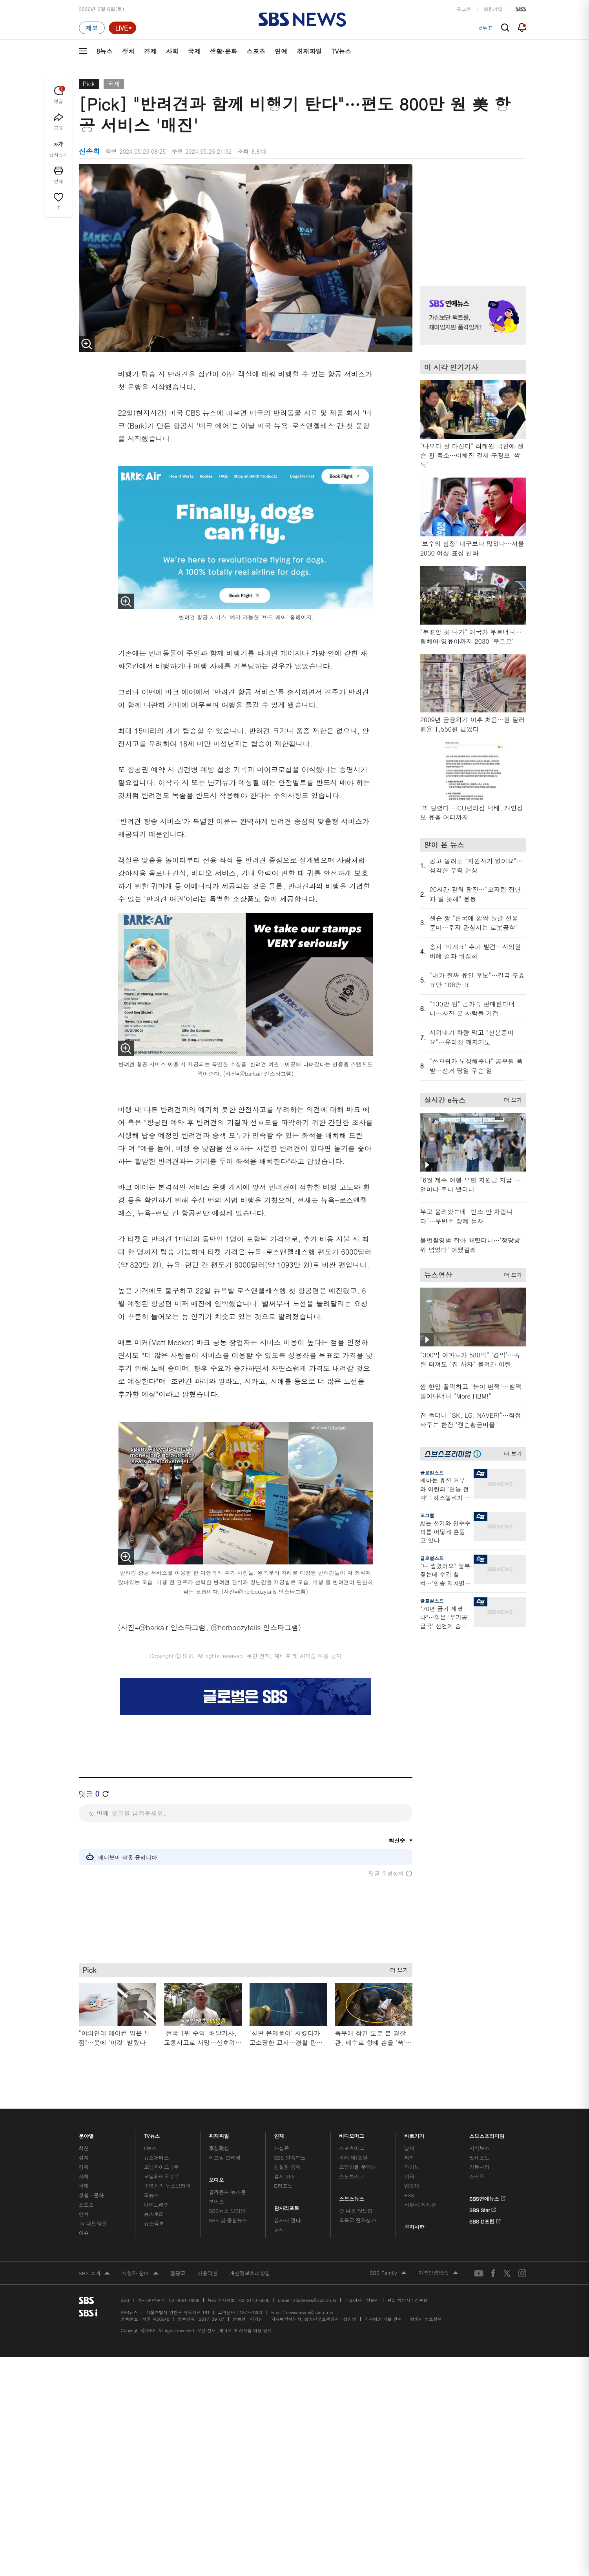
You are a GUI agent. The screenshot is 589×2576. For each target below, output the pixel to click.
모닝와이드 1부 (161, 2167)
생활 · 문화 (91, 2195)
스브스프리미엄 (487, 2134)
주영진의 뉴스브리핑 (167, 2185)
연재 (279, 2134)
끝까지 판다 (287, 2220)
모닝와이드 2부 (161, 2176)
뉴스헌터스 (156, 2157)
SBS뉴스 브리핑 (227, 2210)
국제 (194, 51)
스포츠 (255, 51)
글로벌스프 (432, 1472)
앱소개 (411, 2185)
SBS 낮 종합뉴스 (228, 2220)
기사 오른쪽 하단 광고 (471, 1710)
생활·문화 (223, 51)
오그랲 (427, 1515)
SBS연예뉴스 (487, 2197)
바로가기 (414, 2134)
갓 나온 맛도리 (356, 2210)
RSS (409, 2195)
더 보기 (397, 1968)
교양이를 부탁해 (357, 2167)
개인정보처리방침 (250, 2273)
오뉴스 (151, 2195)
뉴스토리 (154, 2214)
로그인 (464, 8)
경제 (150, 51)
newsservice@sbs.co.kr (309, 2312)
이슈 (84, 2232)
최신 (84, 2148)
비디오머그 (352, 2134)
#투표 (486, 28)
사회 (172, 51)
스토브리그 (351, 2176)
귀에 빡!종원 (353, 2157)
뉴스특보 (154, 2223)
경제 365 (284, 2176)
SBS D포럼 (485, 2220)
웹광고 (178, 2273)
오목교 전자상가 (357, 2220)
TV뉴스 (341, 51)
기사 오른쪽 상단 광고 (471, 215)
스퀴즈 (477, 2176)
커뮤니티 (479, 2167)
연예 (281, 51)
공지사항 (414, 2227)
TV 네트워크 (93, 2223)
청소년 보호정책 (426, 2319)
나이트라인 (156, 2204)
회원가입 (493, 8)
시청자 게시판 (420, 2204)
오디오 (216, 2178)
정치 (128, 51)
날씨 (409, 2148)
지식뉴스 (479, 2148)
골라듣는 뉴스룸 (227, 2192)
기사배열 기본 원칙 (383, 2319)
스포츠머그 (351, 2148)
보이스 (216, 2201)
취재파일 (309, 51)
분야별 (87, 2134)
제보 (409, 2157)
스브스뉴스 (352, 2196)
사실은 (281, 2148)
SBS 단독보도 (290, 2157)
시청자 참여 (140, 2273)
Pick (89, 83)
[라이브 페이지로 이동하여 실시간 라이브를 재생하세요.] (122, 28)
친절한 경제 (287, 2167)
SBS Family (388, 2273)
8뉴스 (105, 51)
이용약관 (207, 2273)
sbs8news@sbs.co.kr (314, 2300)
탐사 (279, 2229)
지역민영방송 (438, 2273)
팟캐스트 (479, 2157)
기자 (409, 2176)
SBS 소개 (94, 2273)
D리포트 (283, 2185)
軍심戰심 (219, 2148)
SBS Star (482, 2209)
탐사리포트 (286, 2206)
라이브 (411, 2167)
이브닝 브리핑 (225, 2157)
